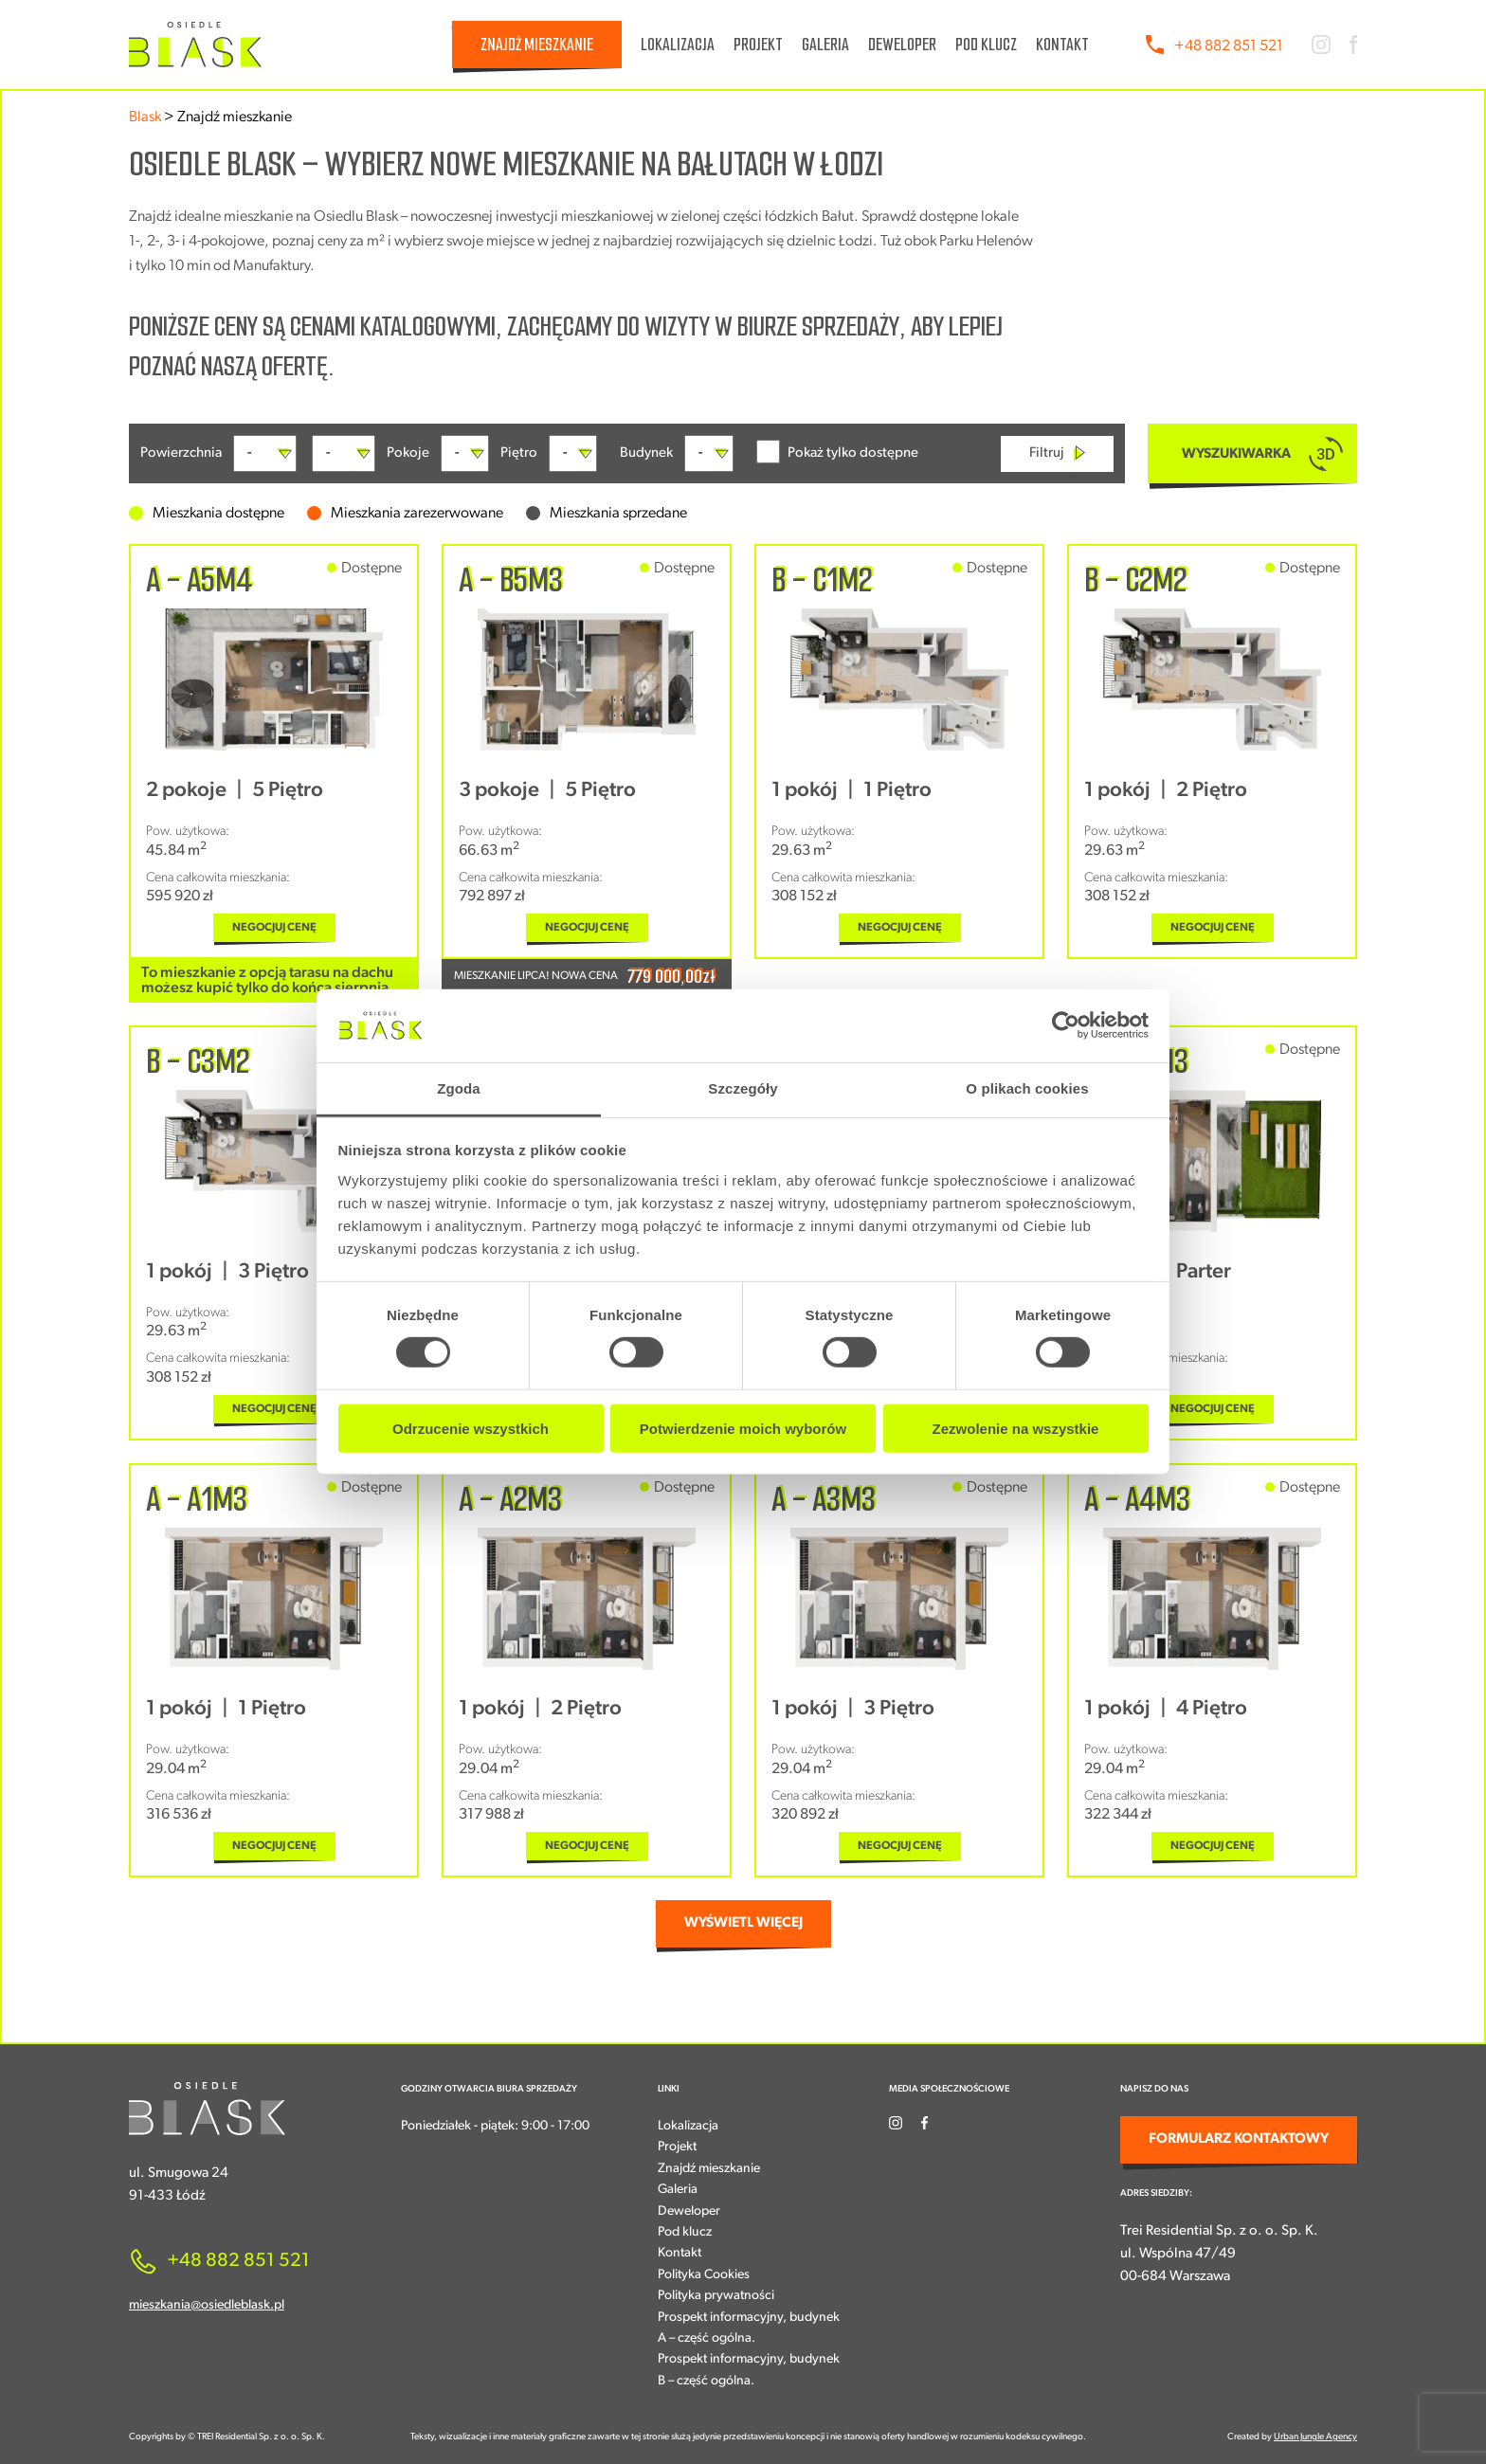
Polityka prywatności (716, 2296)
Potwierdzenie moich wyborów (743, 1428)
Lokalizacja (678, 44)
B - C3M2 (197, 1061)
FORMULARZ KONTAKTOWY (1239, 2139)
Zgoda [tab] (458, 1088)
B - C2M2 (1135, 580)
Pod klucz (986, 44)
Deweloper (902, 44)
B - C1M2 (821, 580)
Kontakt (1062, 44)
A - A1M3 (196, 1499)
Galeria (825, 44)
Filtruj (1057, 453)
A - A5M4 (199, 580)
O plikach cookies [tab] (1027, 1088)
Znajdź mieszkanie (536, 44)
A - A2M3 (510, 1499)
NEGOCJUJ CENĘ (274, 927)
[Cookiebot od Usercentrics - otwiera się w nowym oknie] (1066, 1025)
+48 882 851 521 (1228, 46)
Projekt (758, 44)
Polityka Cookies (704, 2275)
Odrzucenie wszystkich (470, 1428)
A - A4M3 (1137, 1499)
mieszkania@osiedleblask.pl (206, 2305)
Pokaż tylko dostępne (837, 451)
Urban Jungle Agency (1315, 2437)
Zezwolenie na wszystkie (1016, 1428)
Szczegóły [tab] (742, 1088)
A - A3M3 (823, 1499)
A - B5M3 (511, 580)
